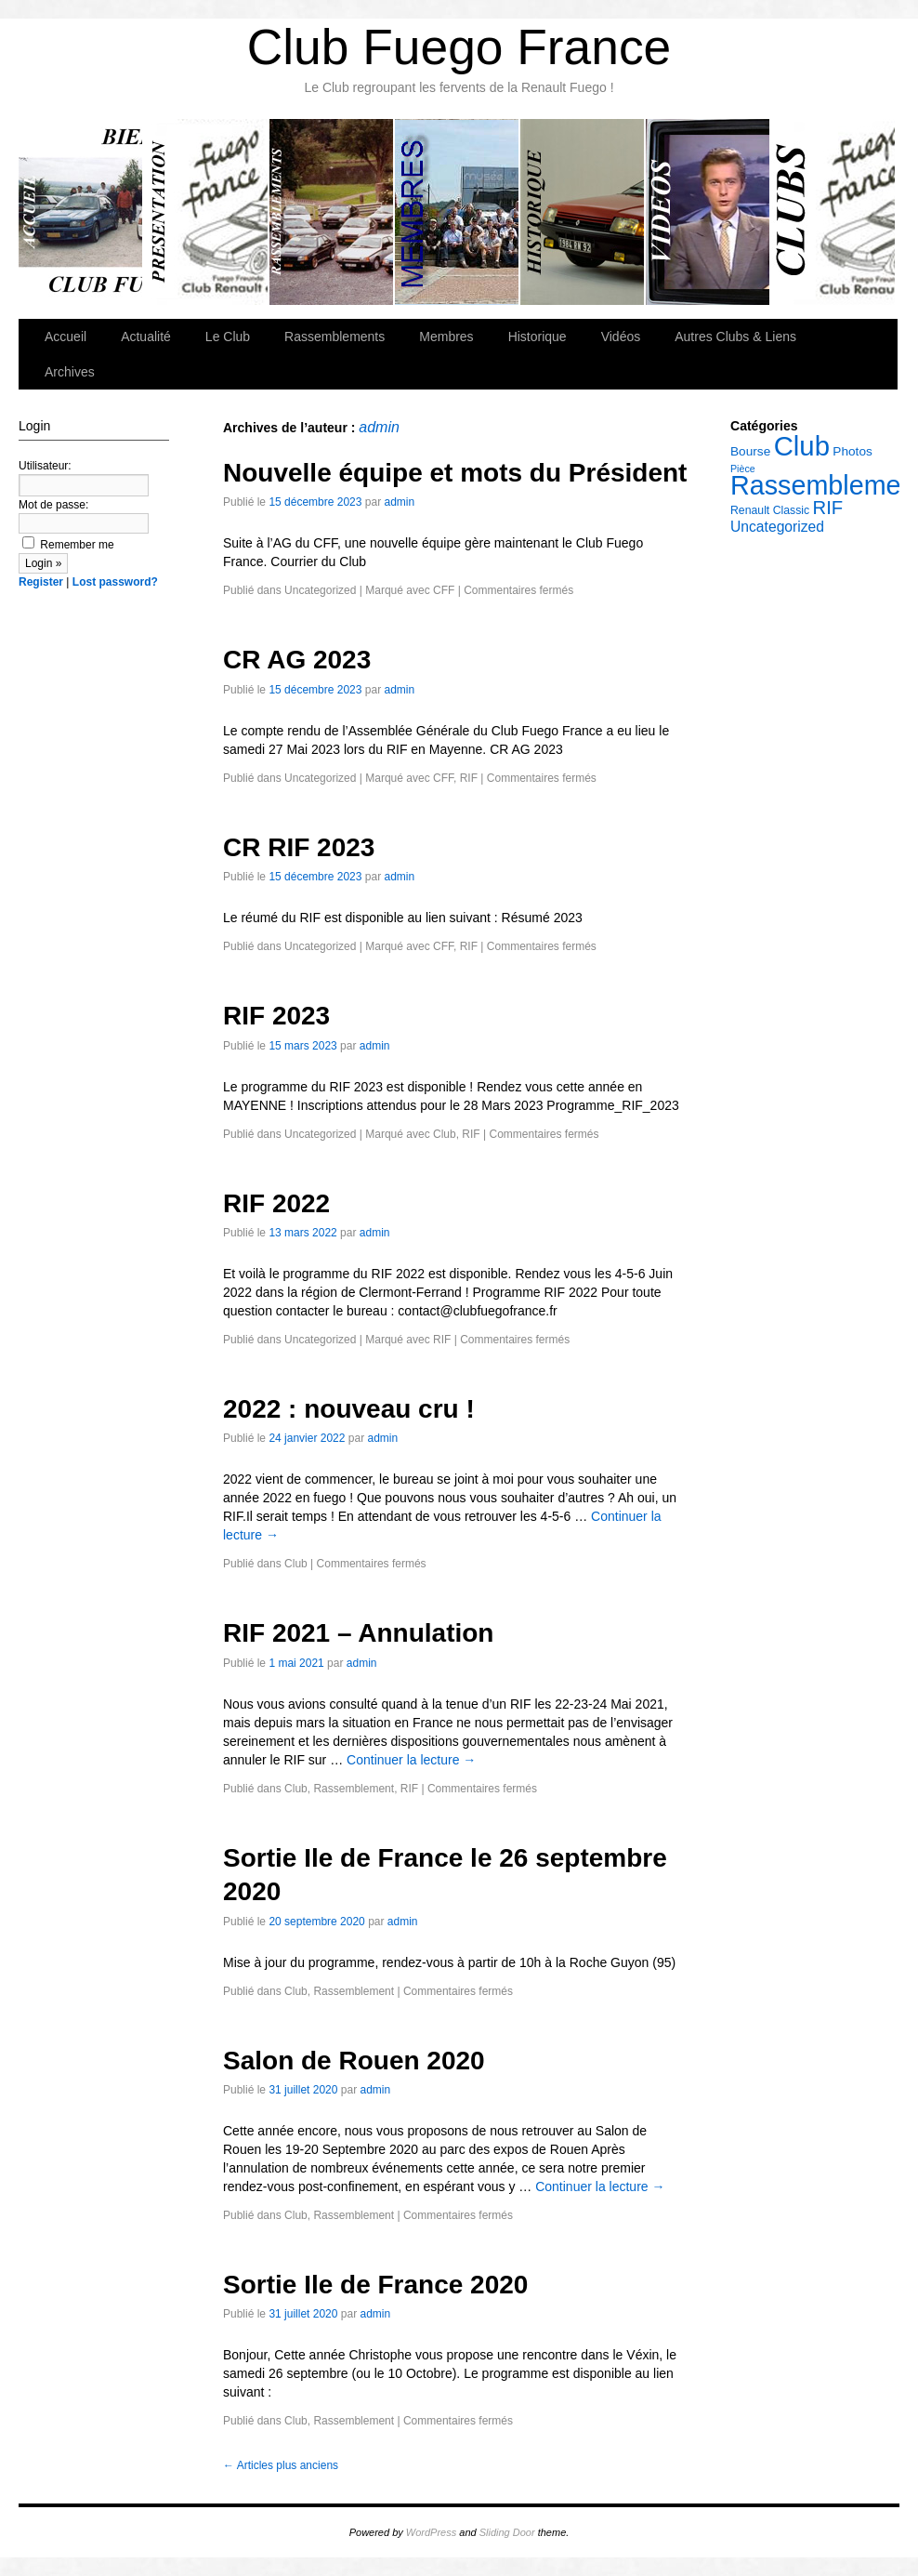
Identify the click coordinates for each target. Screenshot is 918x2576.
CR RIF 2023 (298, 847)
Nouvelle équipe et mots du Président (455, 472)
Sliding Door (507, 2532)
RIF (469, 778)
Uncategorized (320, 590)
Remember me (68, 544)
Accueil (81, 212)
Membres (457, 212)
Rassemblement (353, 1788)
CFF (443, 590)
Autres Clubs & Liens (833, 212)
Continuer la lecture (411, 1759)
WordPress (431, 2532)
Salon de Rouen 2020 (354, 2060)
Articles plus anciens (280, 2465)
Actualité (146, 336)
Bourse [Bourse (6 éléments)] (750, 451)
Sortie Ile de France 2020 (375, 2284)
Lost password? (115, 581)
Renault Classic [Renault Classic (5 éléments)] (769, 510)
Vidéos (708, 212)
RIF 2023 (276, 1015)
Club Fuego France (459, 47)
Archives (70, 371)
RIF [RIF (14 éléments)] (828, 507)
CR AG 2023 (297, 659)
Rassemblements (332, 212)
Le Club (206, 212)
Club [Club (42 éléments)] (802, 445)
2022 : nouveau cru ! (349, 1408)
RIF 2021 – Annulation (358, 1632)
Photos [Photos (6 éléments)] (852, 451)
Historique (583, 212)
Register (41, 581)
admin (379, 427)
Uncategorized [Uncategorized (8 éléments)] (777, 527)
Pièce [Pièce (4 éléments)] (742, 468)
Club (444, 1134)
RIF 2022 (276, 1203)
